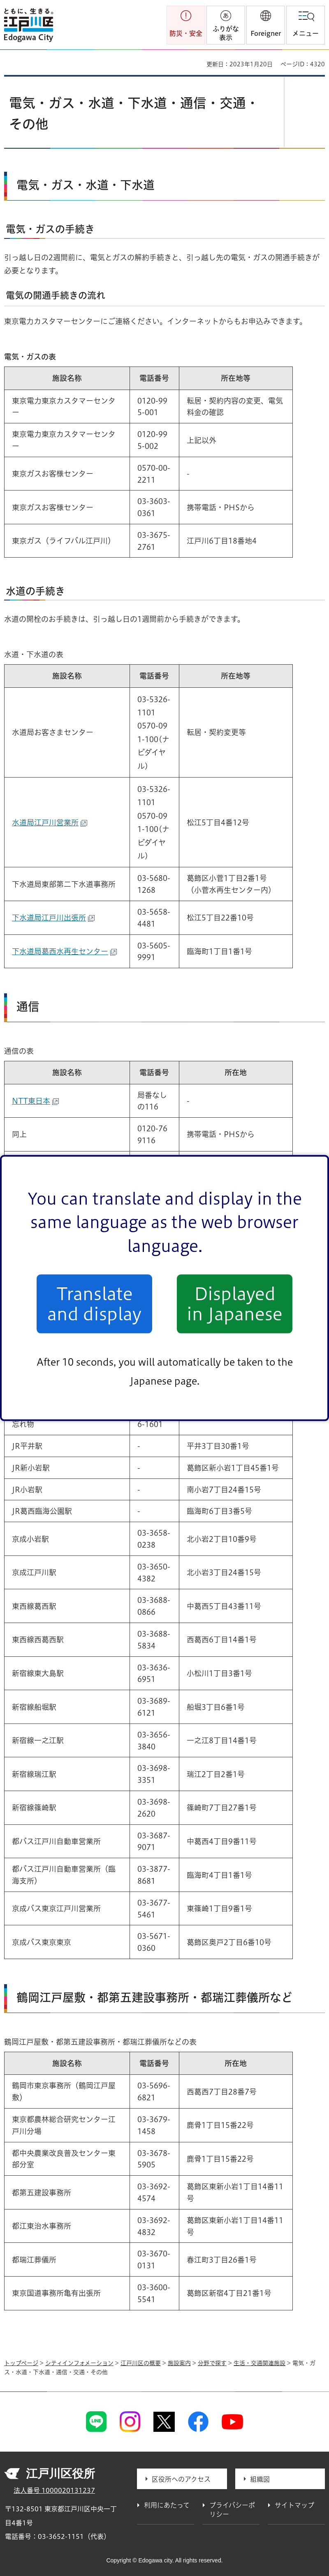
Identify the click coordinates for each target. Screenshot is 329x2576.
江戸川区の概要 (140, 2363)
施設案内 (179, 2363)
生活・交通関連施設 (259, 2363)
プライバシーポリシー (232, 2510)
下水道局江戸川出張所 (53, 917)
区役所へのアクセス (181, 2479)
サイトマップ (294, 2505)
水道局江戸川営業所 (49, 822)
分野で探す (212, 2363)
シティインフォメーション (79, 2363)
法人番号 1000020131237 (54, 2490)
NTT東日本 (35, 1101)
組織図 (260, 2479)
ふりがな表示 (226, 33)
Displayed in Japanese (235, 1303)
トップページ (21, 2363)
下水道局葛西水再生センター (64, 951)
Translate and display (94, 1303)
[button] (265, 25)
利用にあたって (167, 2505)
